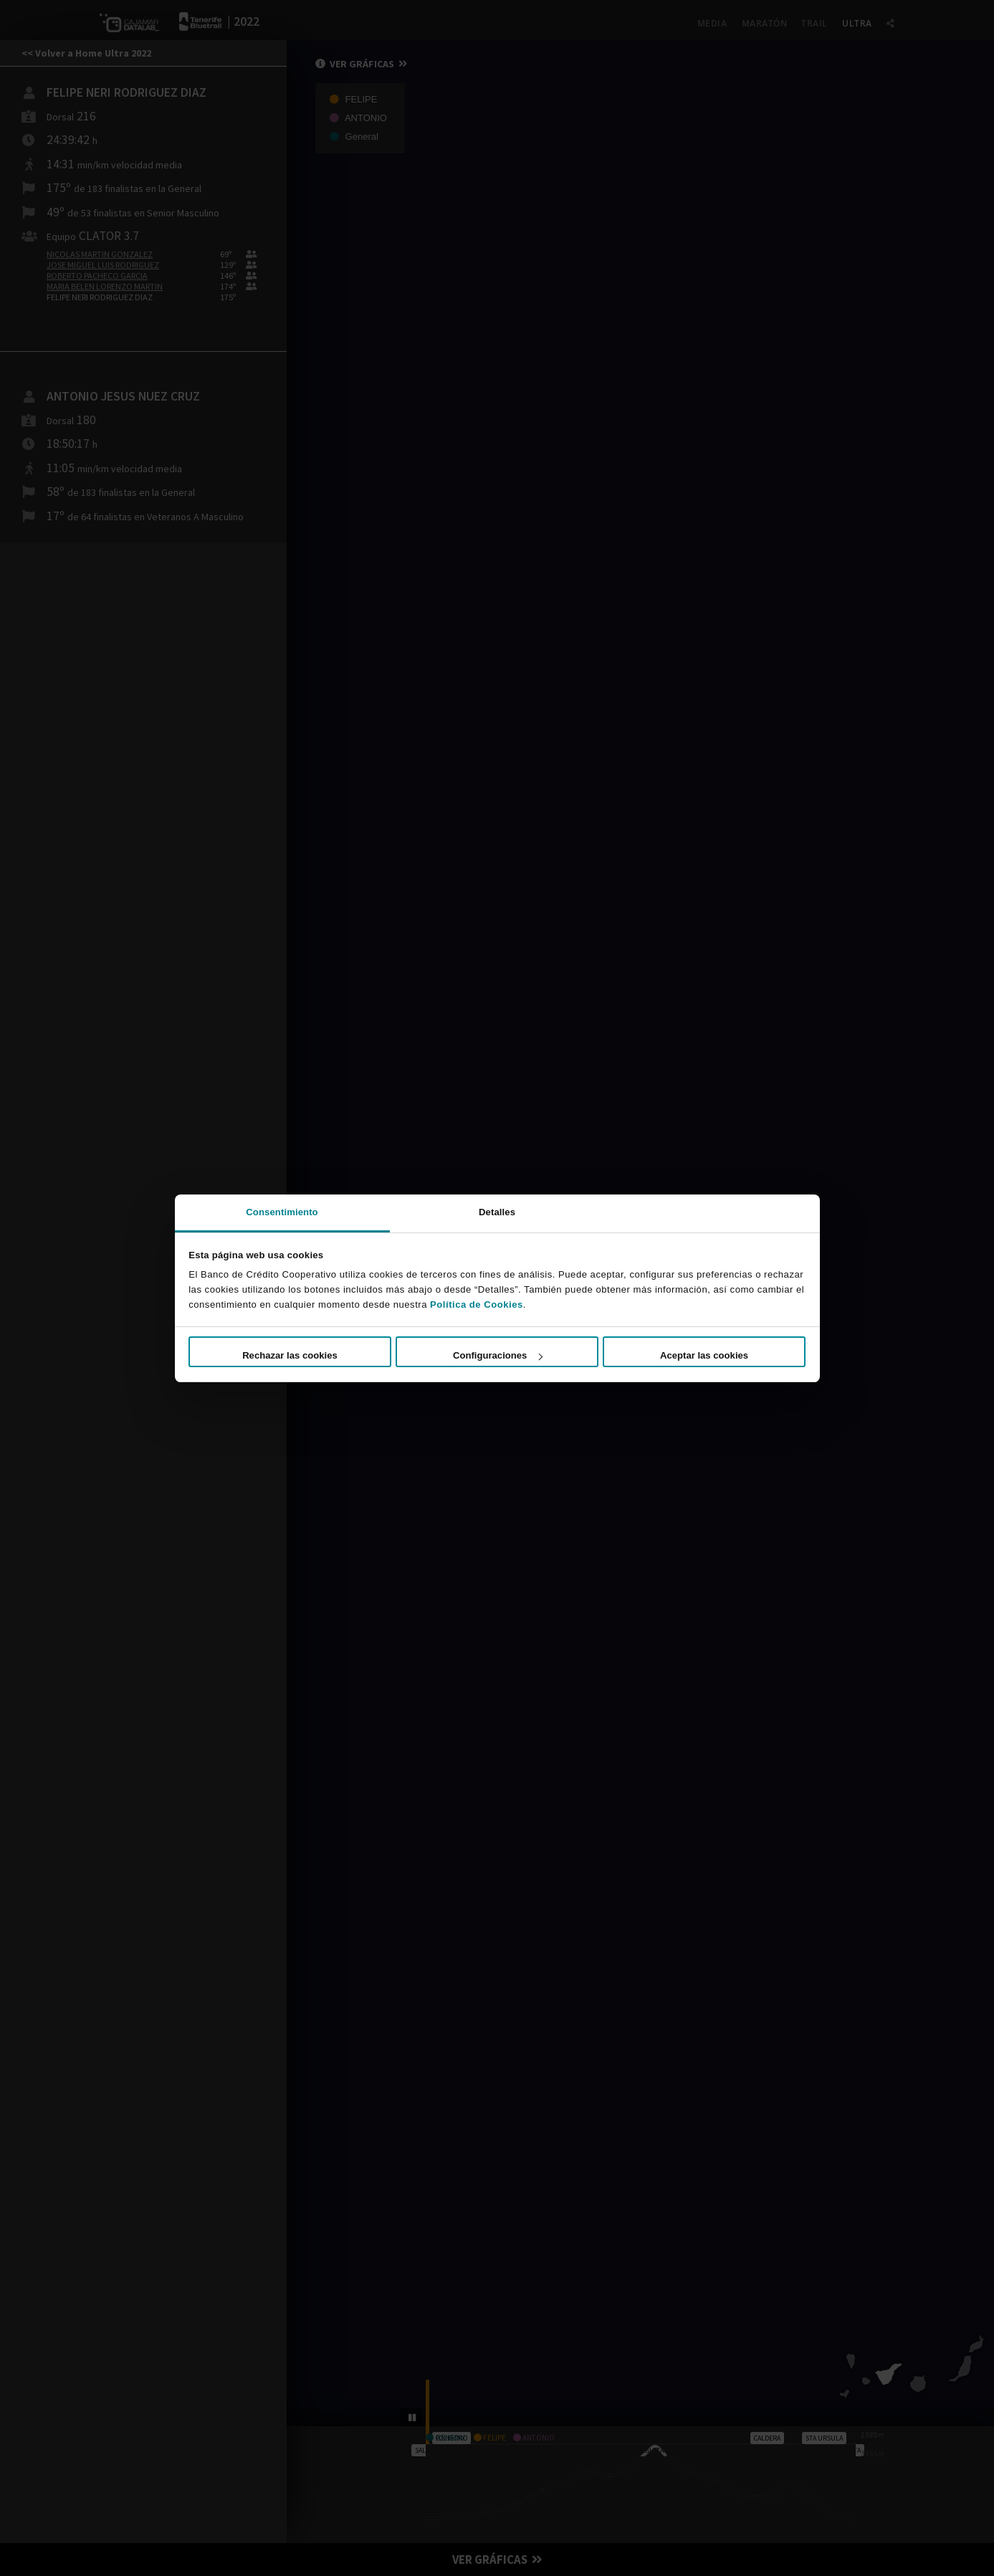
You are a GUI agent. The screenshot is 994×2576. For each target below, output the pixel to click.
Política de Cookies (476, 1304)
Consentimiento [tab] (281, 1212)
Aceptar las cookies (704, 1355)
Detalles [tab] (497, 1212)
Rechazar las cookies (290, 1355)
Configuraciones (497, 1355)
